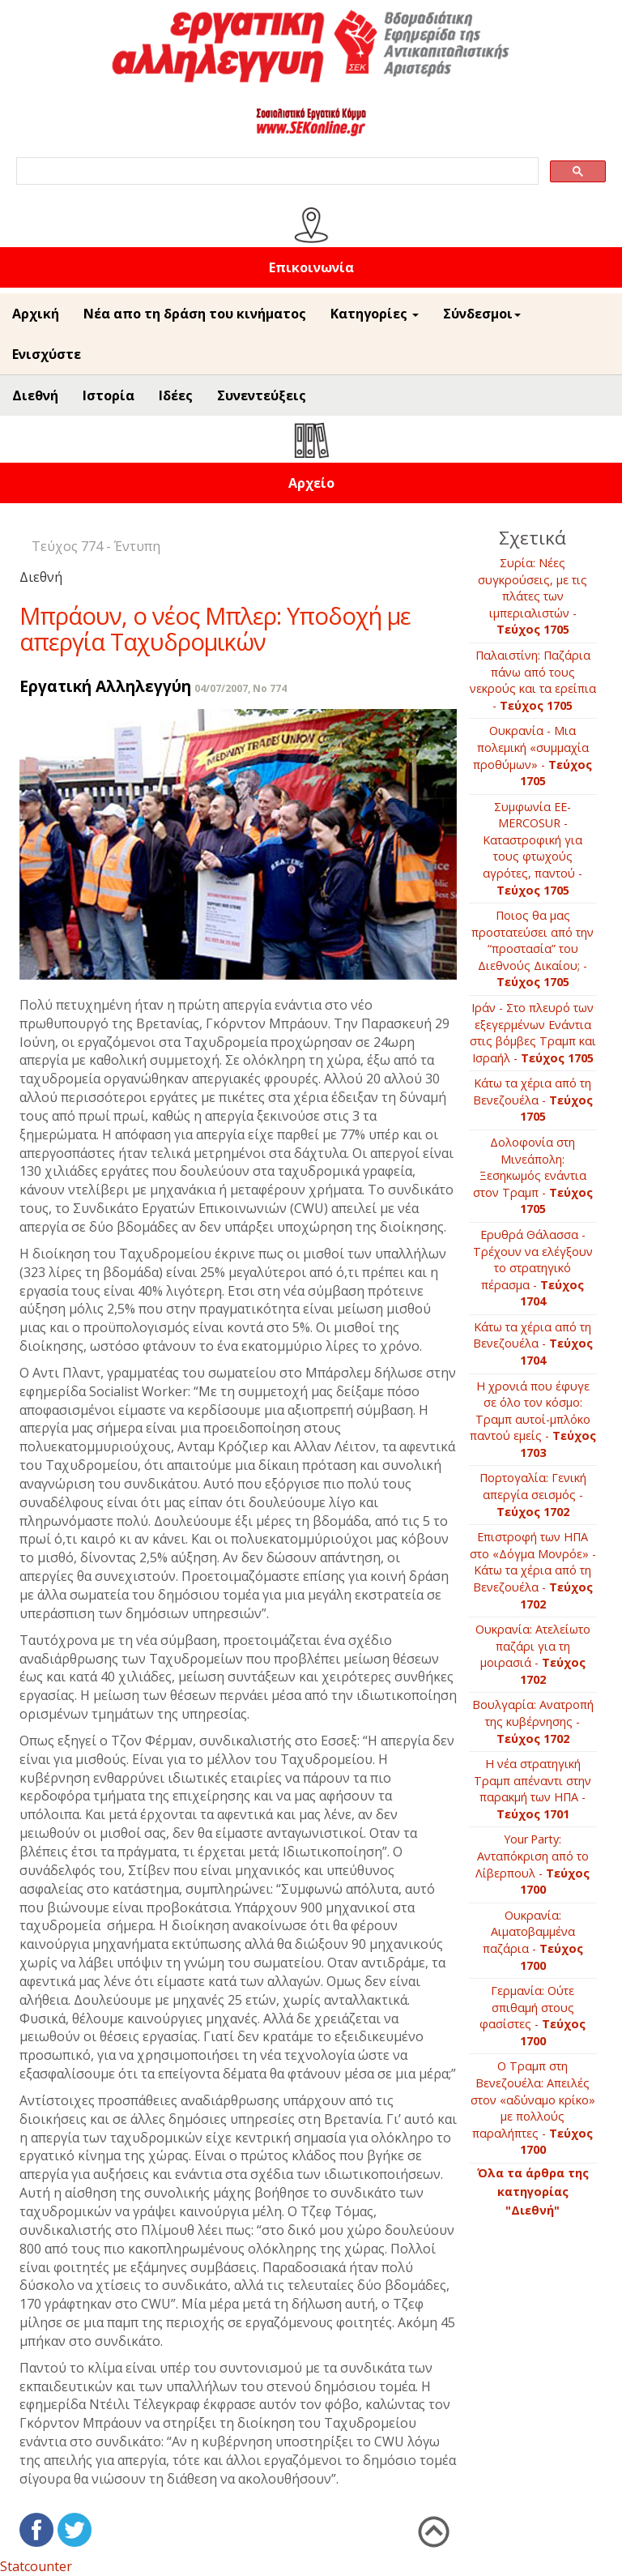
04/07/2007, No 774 (240, 688)
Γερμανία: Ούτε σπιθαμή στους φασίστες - (532, 2015)
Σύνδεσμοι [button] (482, 314)
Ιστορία (108, 395)
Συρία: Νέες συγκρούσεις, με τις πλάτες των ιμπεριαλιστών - (532, 596)
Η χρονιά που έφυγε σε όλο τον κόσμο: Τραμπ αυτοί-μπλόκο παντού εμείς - (533, 1419)
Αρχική (35, 314)
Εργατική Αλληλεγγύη (105, 686)
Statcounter (36, 2566)
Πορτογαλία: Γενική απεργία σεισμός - (532, 1494)
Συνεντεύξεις (261, 395)
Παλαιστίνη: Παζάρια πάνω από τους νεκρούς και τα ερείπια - (533, 680)
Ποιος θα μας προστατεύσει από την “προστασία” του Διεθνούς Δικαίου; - (532, 948)
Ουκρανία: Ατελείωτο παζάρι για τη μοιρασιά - (532, 1654)
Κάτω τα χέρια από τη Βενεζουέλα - (533, 1099)
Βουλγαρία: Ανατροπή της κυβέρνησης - (533, 1721)
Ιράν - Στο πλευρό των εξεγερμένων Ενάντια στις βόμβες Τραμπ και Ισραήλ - (533, 1033)
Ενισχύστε (46, 354)
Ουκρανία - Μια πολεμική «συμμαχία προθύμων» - (532, 755)
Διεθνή (35, 395)
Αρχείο (311, 483)
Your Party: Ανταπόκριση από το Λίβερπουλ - (532, 1864)
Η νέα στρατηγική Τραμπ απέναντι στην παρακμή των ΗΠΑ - (532, 1789)
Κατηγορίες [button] (374, 314)
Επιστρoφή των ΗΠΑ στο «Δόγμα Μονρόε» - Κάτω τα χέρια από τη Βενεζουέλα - (533, 1570)
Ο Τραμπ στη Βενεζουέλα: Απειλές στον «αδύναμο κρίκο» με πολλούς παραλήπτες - (533, 2107)
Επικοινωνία (311, 267)
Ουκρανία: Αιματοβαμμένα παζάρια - (533, 1940)
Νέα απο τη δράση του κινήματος (194, 314)
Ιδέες (176, 395)
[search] (275, 171)
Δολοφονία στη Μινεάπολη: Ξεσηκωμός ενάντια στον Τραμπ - (533, 1175)
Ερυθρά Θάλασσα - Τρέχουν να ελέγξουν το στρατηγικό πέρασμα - (533, 1268)
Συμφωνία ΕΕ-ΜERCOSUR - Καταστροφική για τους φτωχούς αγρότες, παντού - (532, 848)
